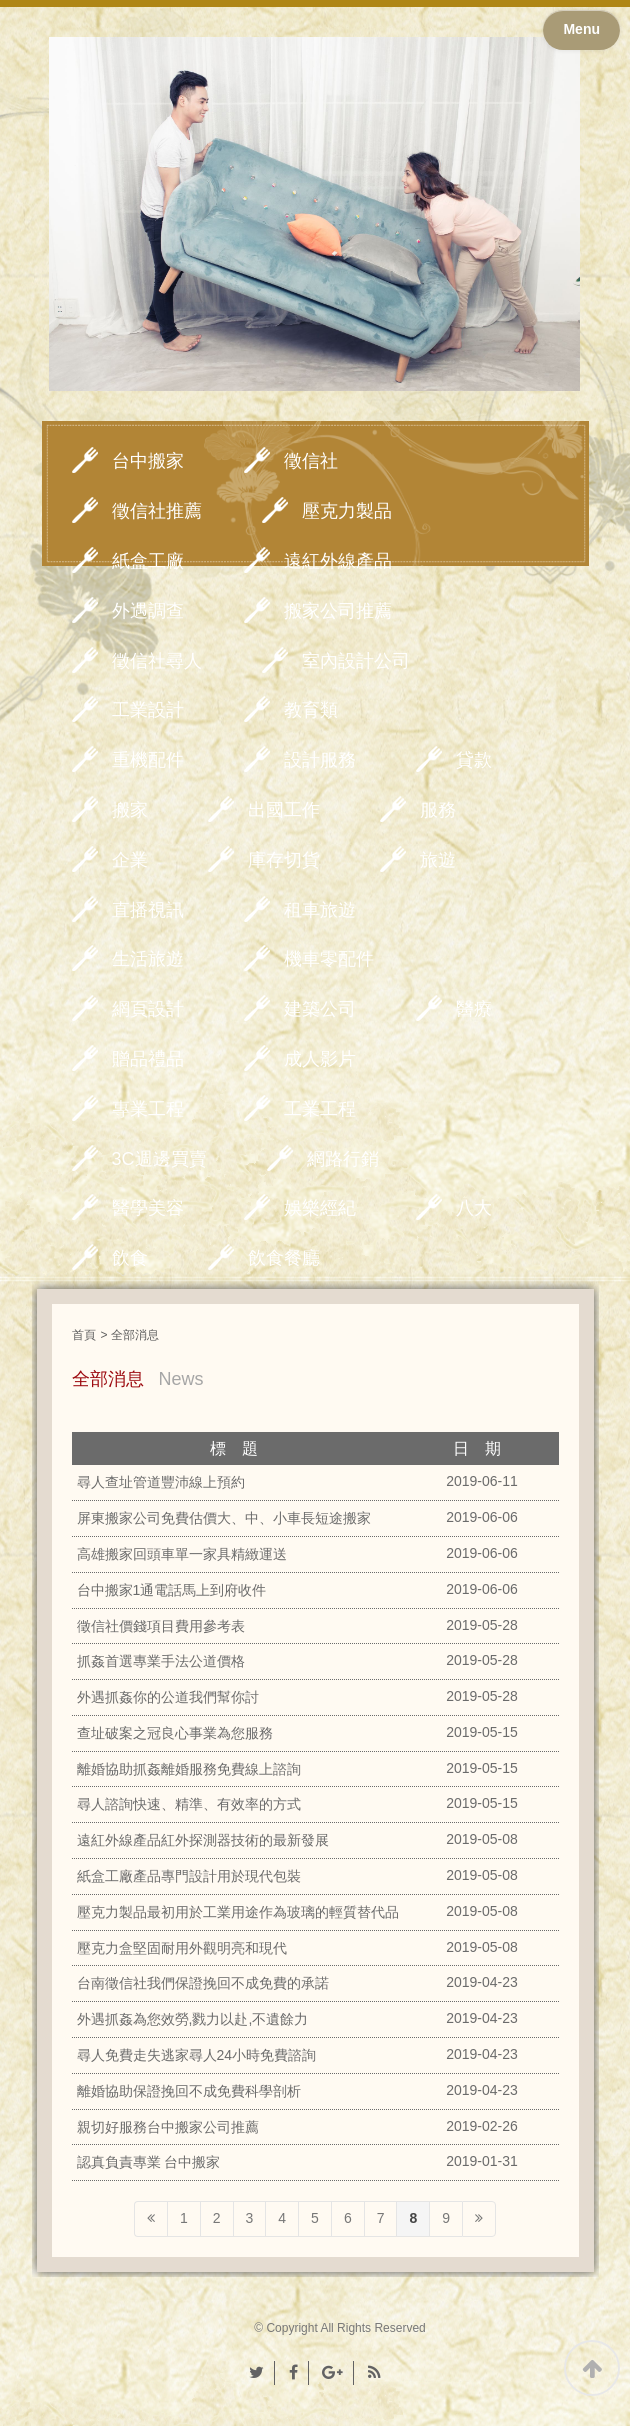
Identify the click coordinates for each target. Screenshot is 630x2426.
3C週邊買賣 (159, 1159)
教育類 (311, 710)
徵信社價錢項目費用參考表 (161, 1626)
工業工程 (320, 1109)
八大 (474, 1208)
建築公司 (320, 1009)
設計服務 (320, 760)
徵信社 (311, 461)
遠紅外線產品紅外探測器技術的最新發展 (203, 1840)
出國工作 (284, 810)
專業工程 (148, 1109)
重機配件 (148, 760)
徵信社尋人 (157, 661)
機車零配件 (329, 959)
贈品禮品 (148, 1059)
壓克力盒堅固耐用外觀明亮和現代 (182, 1948)
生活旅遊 (148, 959)
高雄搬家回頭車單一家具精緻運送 (182, 1554)
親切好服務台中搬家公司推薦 (168, 2127)
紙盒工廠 (148, 561)
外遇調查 (148, 611)
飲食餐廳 (284, 1258)
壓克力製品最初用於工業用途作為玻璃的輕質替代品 (238, 1912)
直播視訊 (148, 910)
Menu (581, 29)
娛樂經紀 (320, 1208)
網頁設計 (148, 1009)
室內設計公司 (356, 661)
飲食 (130, 1258)
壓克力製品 (347, 511)
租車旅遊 (320, 910)
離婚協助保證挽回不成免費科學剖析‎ (189, 2091)
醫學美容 (148, 1208)
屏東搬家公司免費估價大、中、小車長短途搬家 (224, 1518)
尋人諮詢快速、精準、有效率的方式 (189, 1804)
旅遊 (438, 860)
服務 (438, 810)
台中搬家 (148, 461)
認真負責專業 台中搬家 (149, 2162)
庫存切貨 (284, 860)
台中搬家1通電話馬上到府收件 (172, 1590)
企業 (130, 860)
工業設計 (148, 710)
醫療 (474, 1009)
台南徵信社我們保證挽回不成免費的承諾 (203, 1983)
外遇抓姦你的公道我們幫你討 (168, 1697)
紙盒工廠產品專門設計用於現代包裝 (189, 1876)
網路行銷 (343, 1159)
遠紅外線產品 (338, 561)
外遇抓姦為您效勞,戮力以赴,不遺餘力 (193, 2019)
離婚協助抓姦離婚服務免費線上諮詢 (189, 1769)
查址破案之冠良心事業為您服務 (175, 1733)
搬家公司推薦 (338, 611)
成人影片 (320, 1059)
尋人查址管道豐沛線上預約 (161, 1482)
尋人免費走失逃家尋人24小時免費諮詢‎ (197, 2055)
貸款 (474, 760)
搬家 (130, 810)
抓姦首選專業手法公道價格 (161, 1661)
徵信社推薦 (157, 511)
